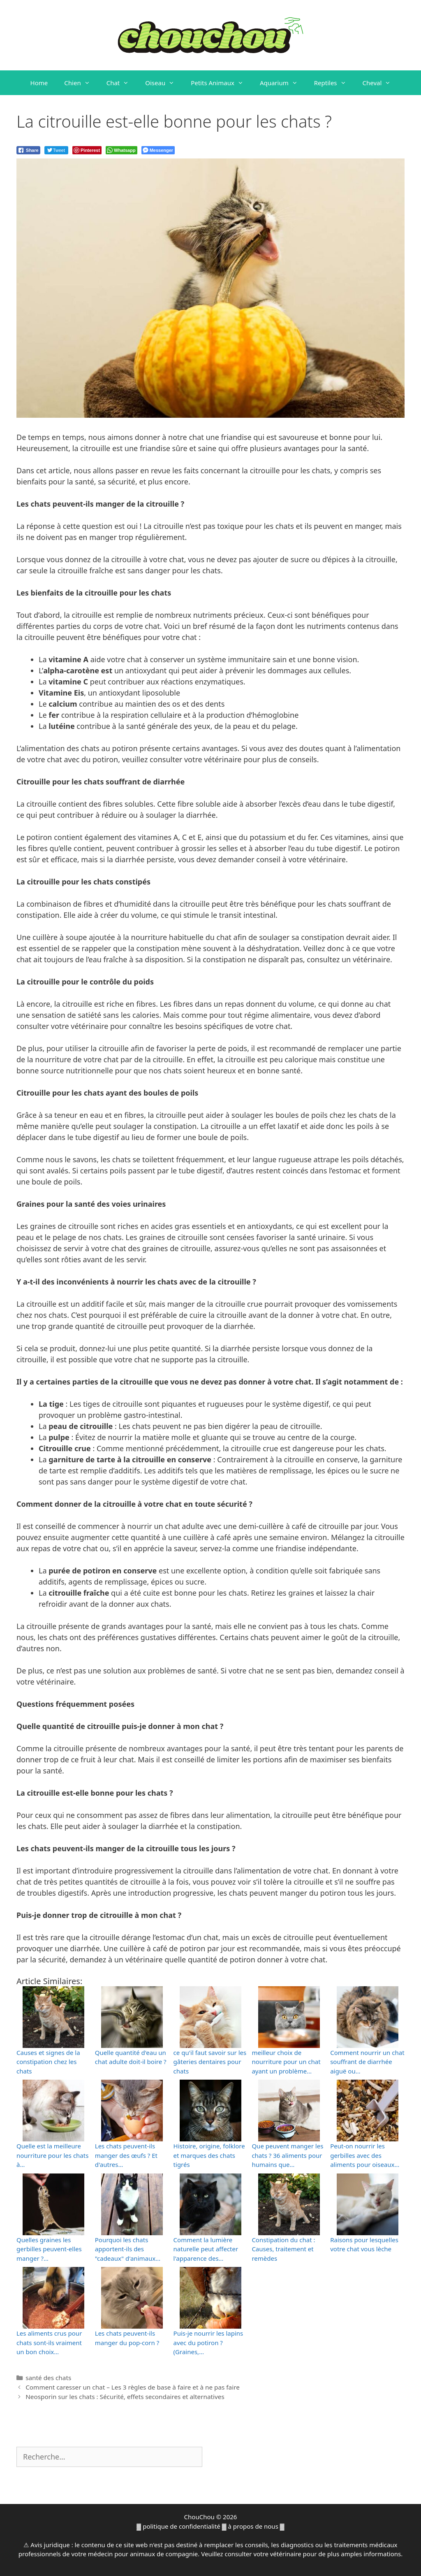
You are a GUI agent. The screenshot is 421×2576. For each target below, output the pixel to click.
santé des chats (48, 2378)
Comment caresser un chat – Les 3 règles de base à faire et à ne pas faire (132, 2387)
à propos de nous (253, 2526)
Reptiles (334, 82)
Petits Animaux (221, 82)
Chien (81, 82)
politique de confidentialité (181, 2526)
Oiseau (164, 82)
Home (39, 83)
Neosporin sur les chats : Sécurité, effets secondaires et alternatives (124, 2396)
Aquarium (283, 82)
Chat (121, 82)
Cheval (381, 82)
